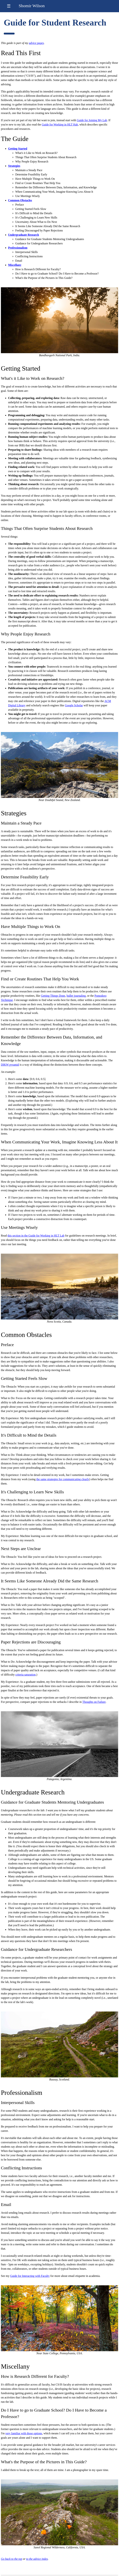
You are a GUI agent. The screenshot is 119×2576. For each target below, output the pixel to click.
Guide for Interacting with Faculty (30, 2275)
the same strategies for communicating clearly (62, 1479)
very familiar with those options (23, 2433)
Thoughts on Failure (94, 1701)
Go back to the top (11, 2558)
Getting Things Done (53, 995)
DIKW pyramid (10, 1064)
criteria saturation (25, 1674)
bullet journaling (76, 995)
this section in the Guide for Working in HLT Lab (36, 1235)
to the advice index (37, 2558)
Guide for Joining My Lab (92, 120)
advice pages (36, 43)
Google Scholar (74, 705)
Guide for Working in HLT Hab (60, 124)
